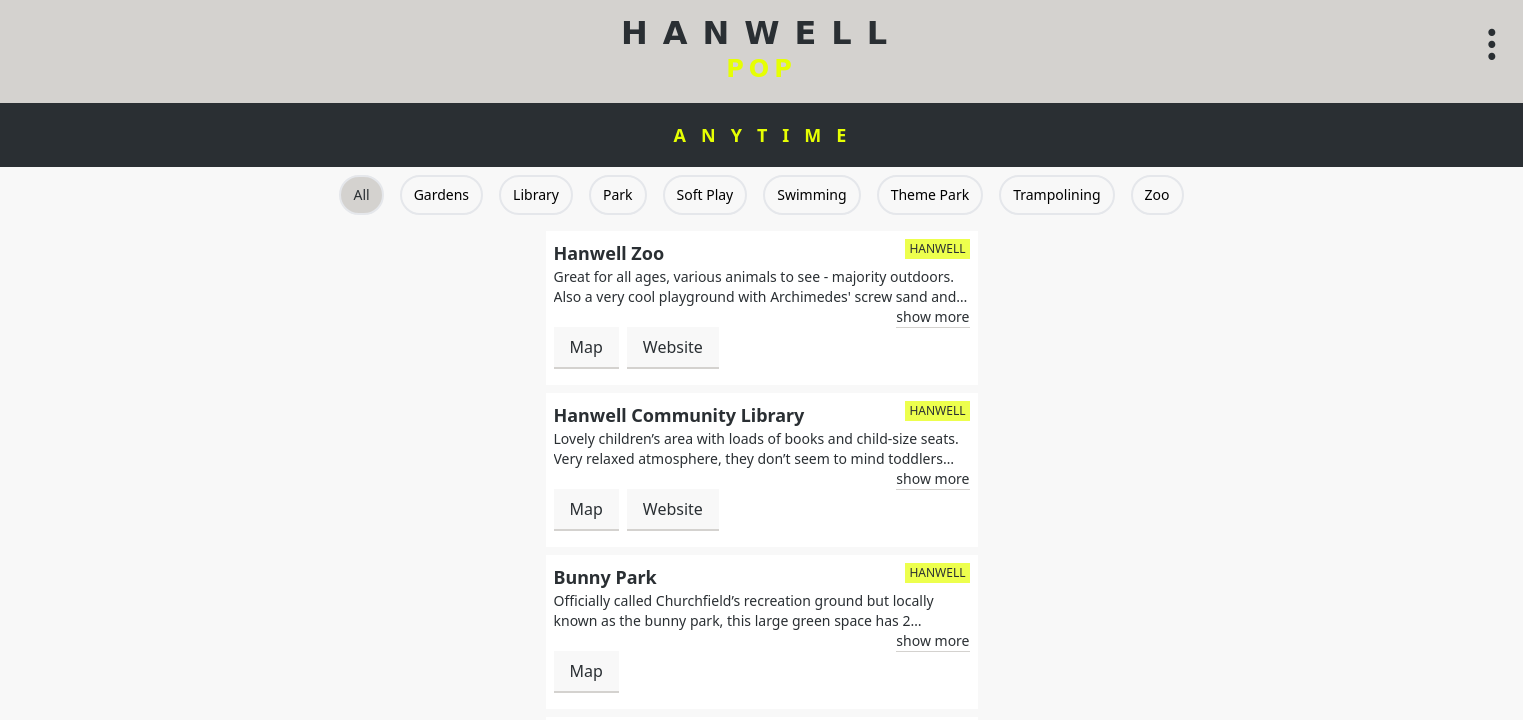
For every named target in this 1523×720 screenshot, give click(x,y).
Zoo (1157, 194)
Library (536, 194)
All (361, 194)
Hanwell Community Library (679, 415)
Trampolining (1056, 194)
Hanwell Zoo (609, 253)
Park (618, 194)
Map (586, 347)
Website (673, 347)
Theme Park (930, 194)
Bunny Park (605, 577)
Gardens (441, 194)
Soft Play (705, 194)
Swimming (811, 194)
